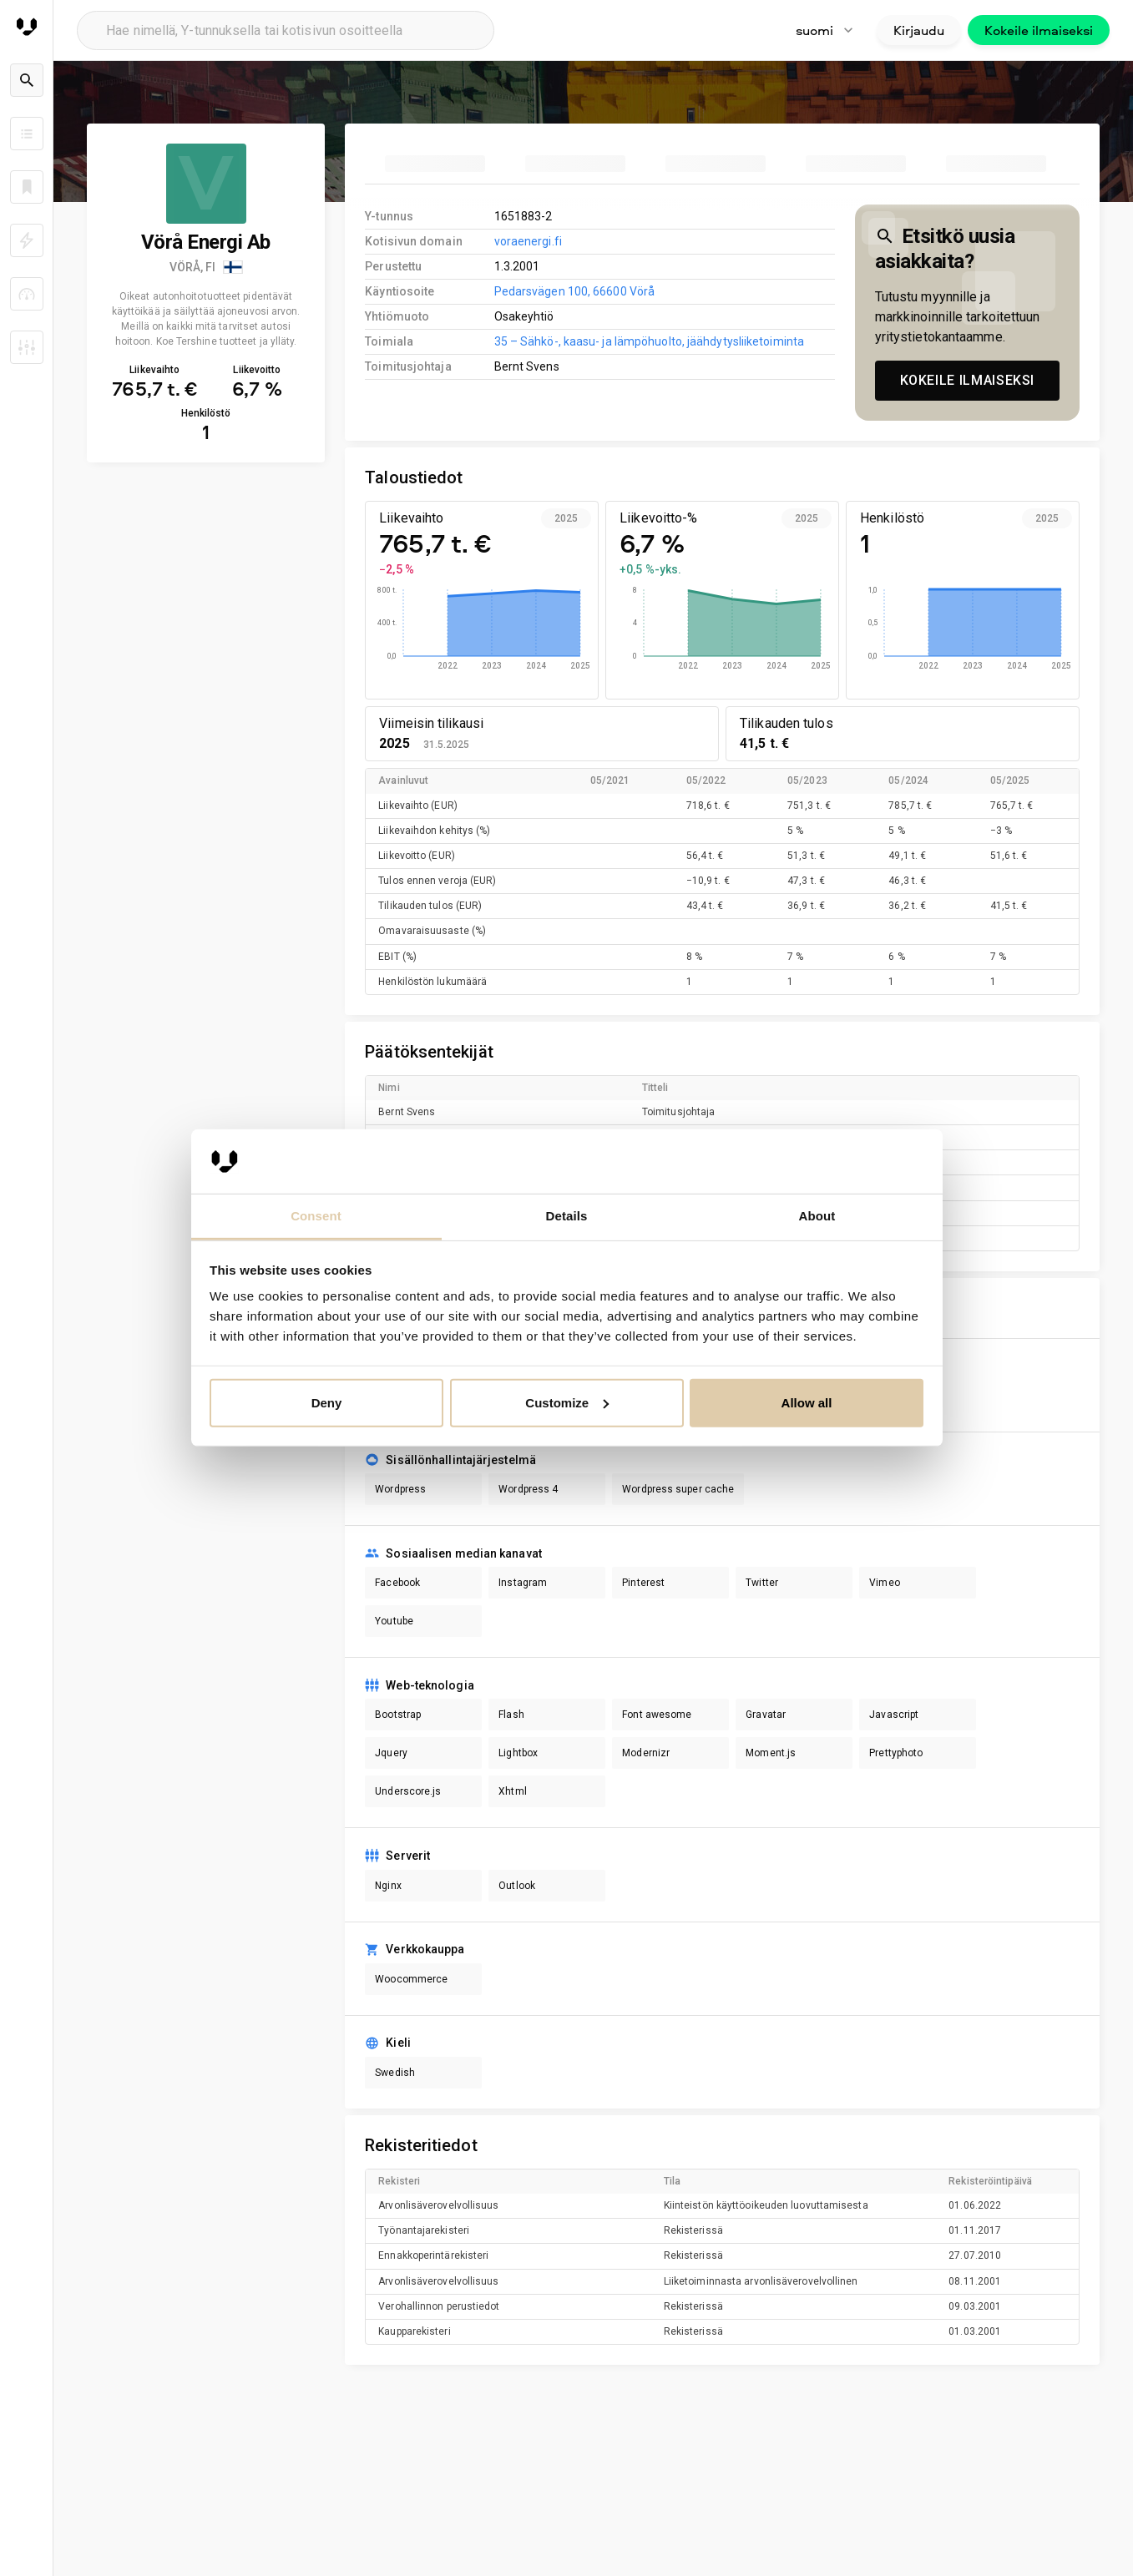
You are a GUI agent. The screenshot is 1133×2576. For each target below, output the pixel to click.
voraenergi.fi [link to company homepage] (528, 241)
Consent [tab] (316, 1216)
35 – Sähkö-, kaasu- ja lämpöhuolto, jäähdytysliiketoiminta (649, 341)
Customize (567, 1403)
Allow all (806, 1403)
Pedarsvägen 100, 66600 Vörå (574, 291)
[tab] (435, 164)
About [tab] (817, 1216)
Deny (326, 1403)
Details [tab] (567, 1216)
